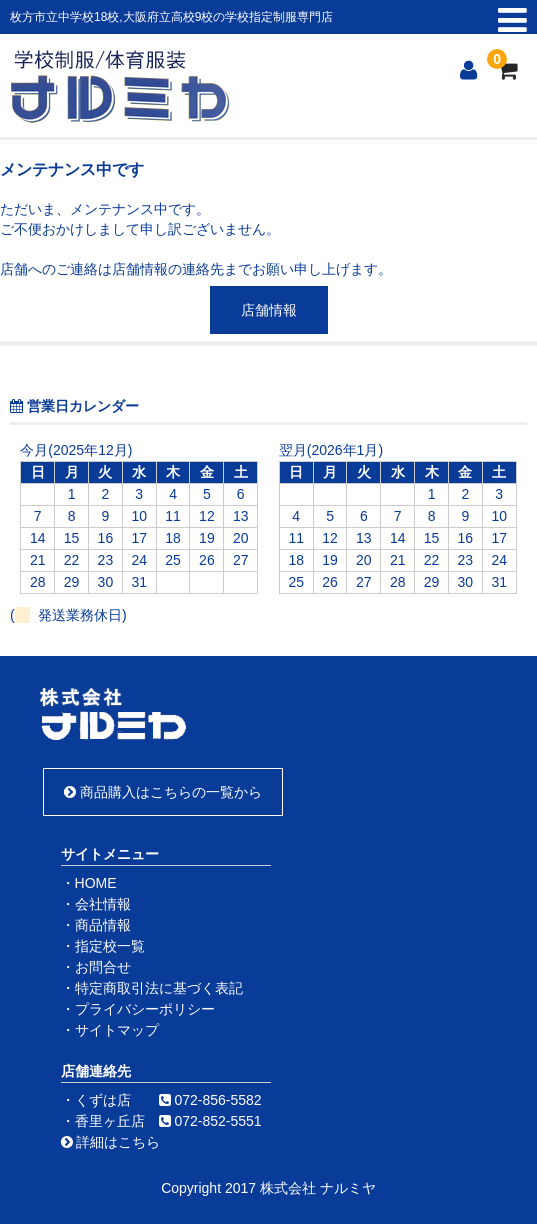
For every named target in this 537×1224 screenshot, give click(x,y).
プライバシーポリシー (145, 1009)
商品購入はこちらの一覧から (163, 792)
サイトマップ (117, 1030)
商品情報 (103, 925)
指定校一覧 (110, 946)
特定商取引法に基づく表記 (159, 988)
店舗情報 (269, 310)
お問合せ (103, 967)
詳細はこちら (111, 1142)
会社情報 (103, 904)
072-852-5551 (217, 1121)
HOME (96, 883)
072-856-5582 (217, 1100)
